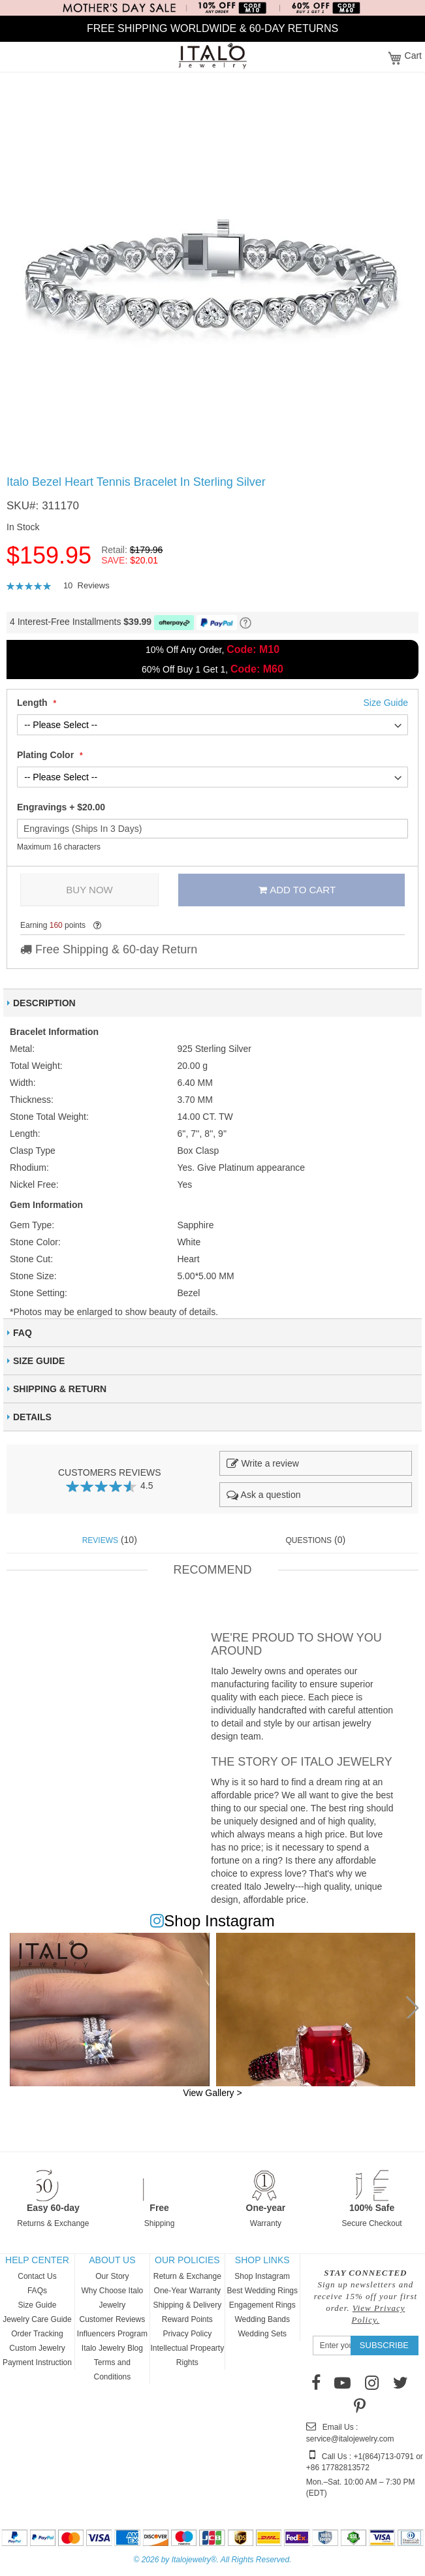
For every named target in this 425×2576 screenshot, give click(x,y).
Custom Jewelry (37, 2348)
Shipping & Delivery (187, 2305)
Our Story (112, 2276)
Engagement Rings (262, 2305)
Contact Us (37, 2276)
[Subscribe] (384, 2345)
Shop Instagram (262, 2276)
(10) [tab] (109, 1539)
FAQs (37, 2290)
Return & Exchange (187, 2276)
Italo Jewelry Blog (112, 2348)
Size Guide (37, 2305)
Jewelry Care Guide (37, 2319)
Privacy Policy (187, 2333)
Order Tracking (37, 2333)
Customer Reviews (113, 2319)
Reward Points (187, 2319)
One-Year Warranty (187, 2290)
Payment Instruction (37, 2362)
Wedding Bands (262, 2319)
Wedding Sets (262, 2333)
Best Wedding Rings (262, 2290)
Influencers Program (112, 2333)
